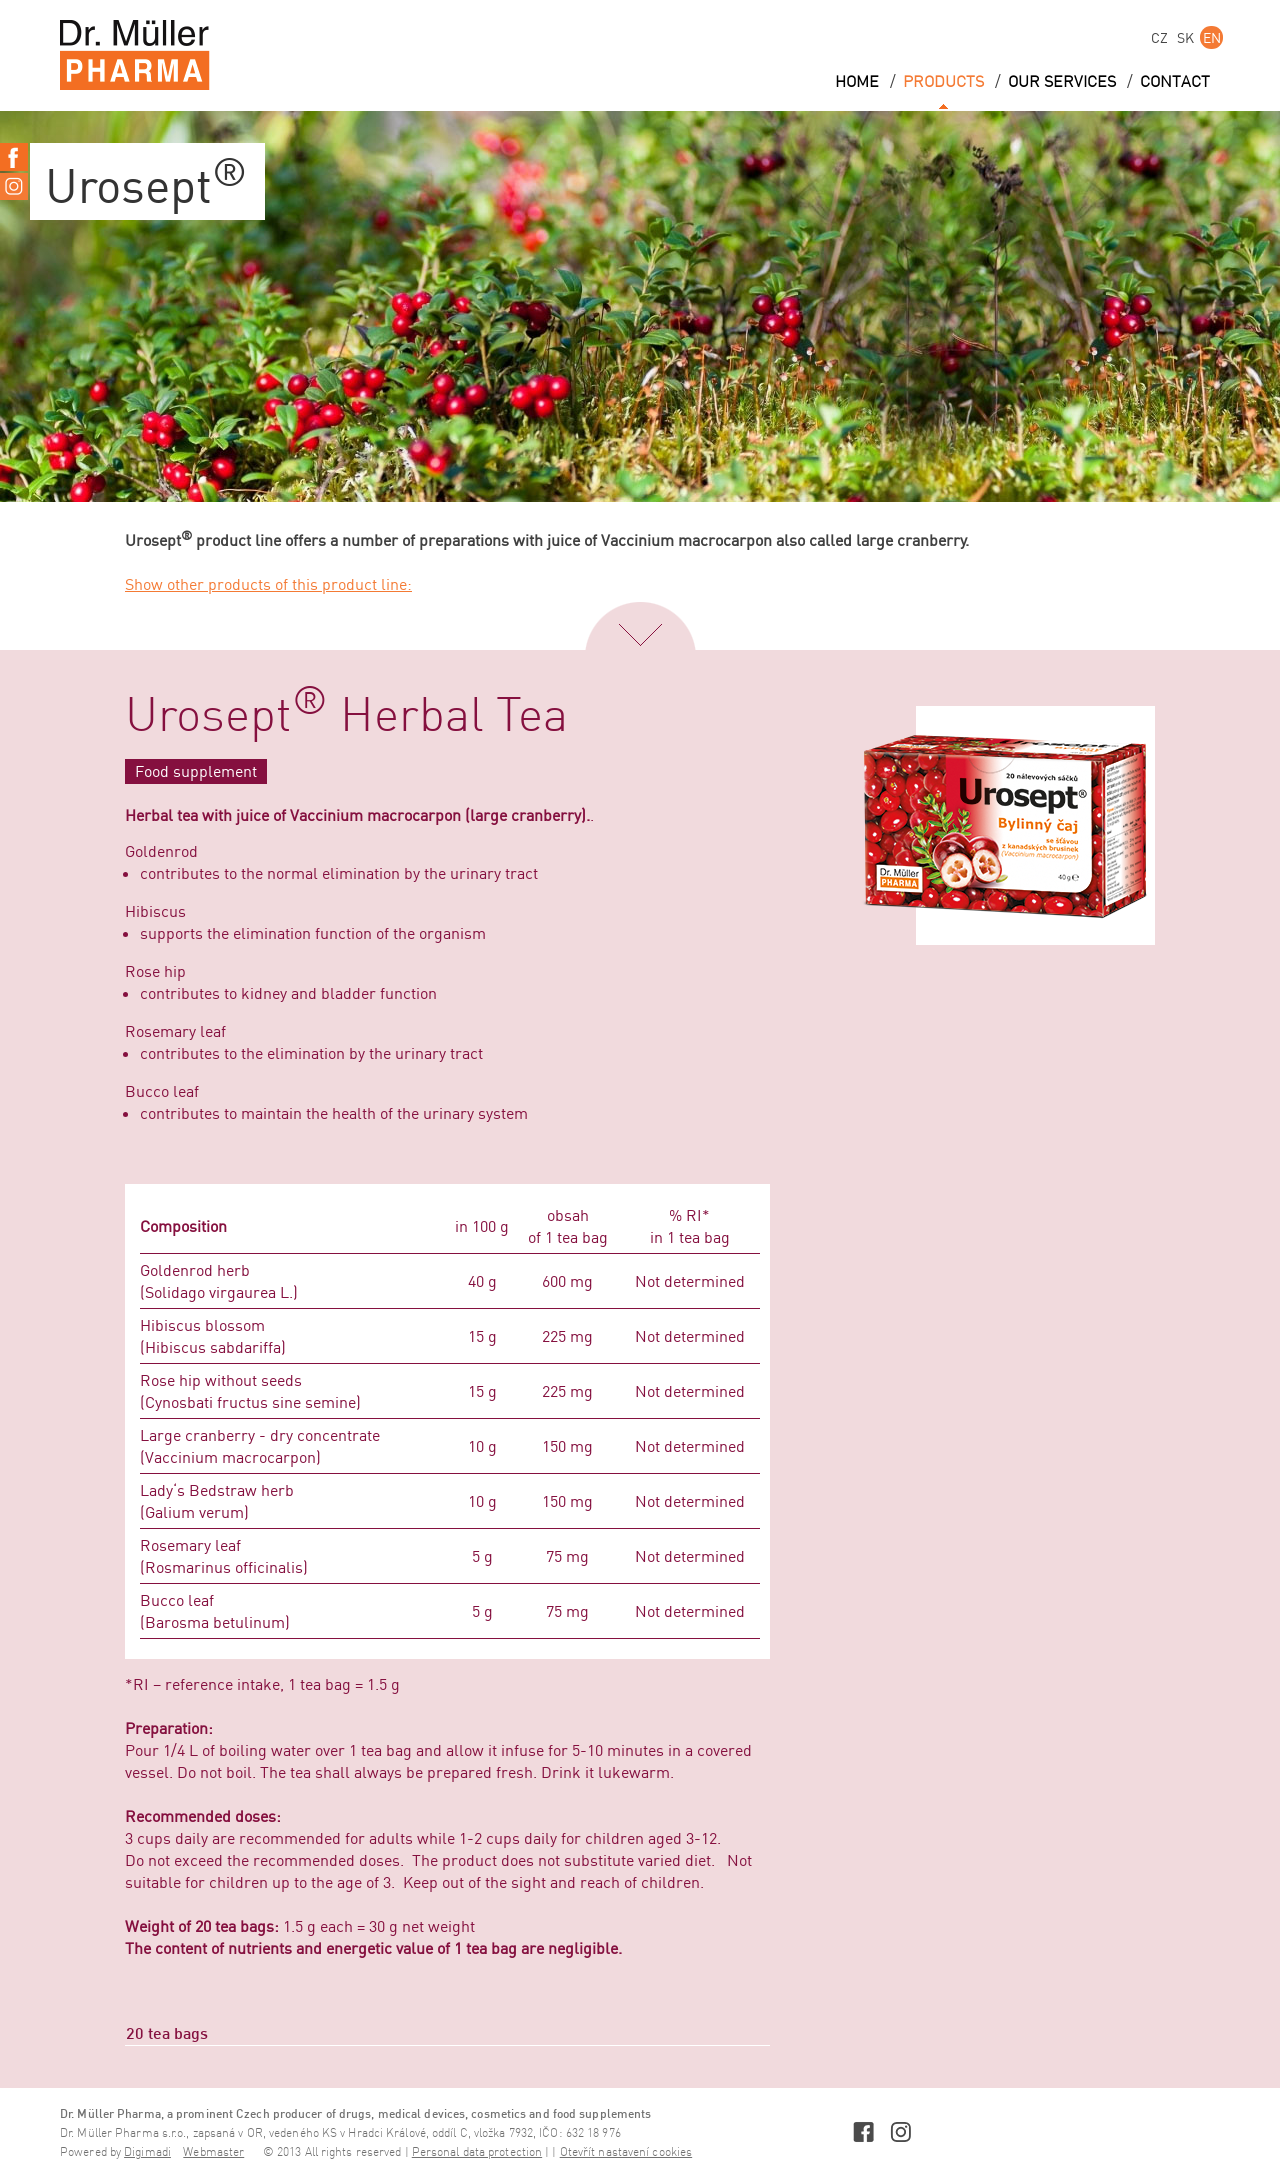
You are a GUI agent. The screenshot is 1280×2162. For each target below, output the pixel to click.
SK (1185, 37)
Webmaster (213, 2152)
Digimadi (147, 2152)
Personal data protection (477, 2152)
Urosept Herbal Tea (346, 717)
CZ (1159, 37)
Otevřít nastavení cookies (626, 2152)
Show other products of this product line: (268, 584)
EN (1212, 37)
